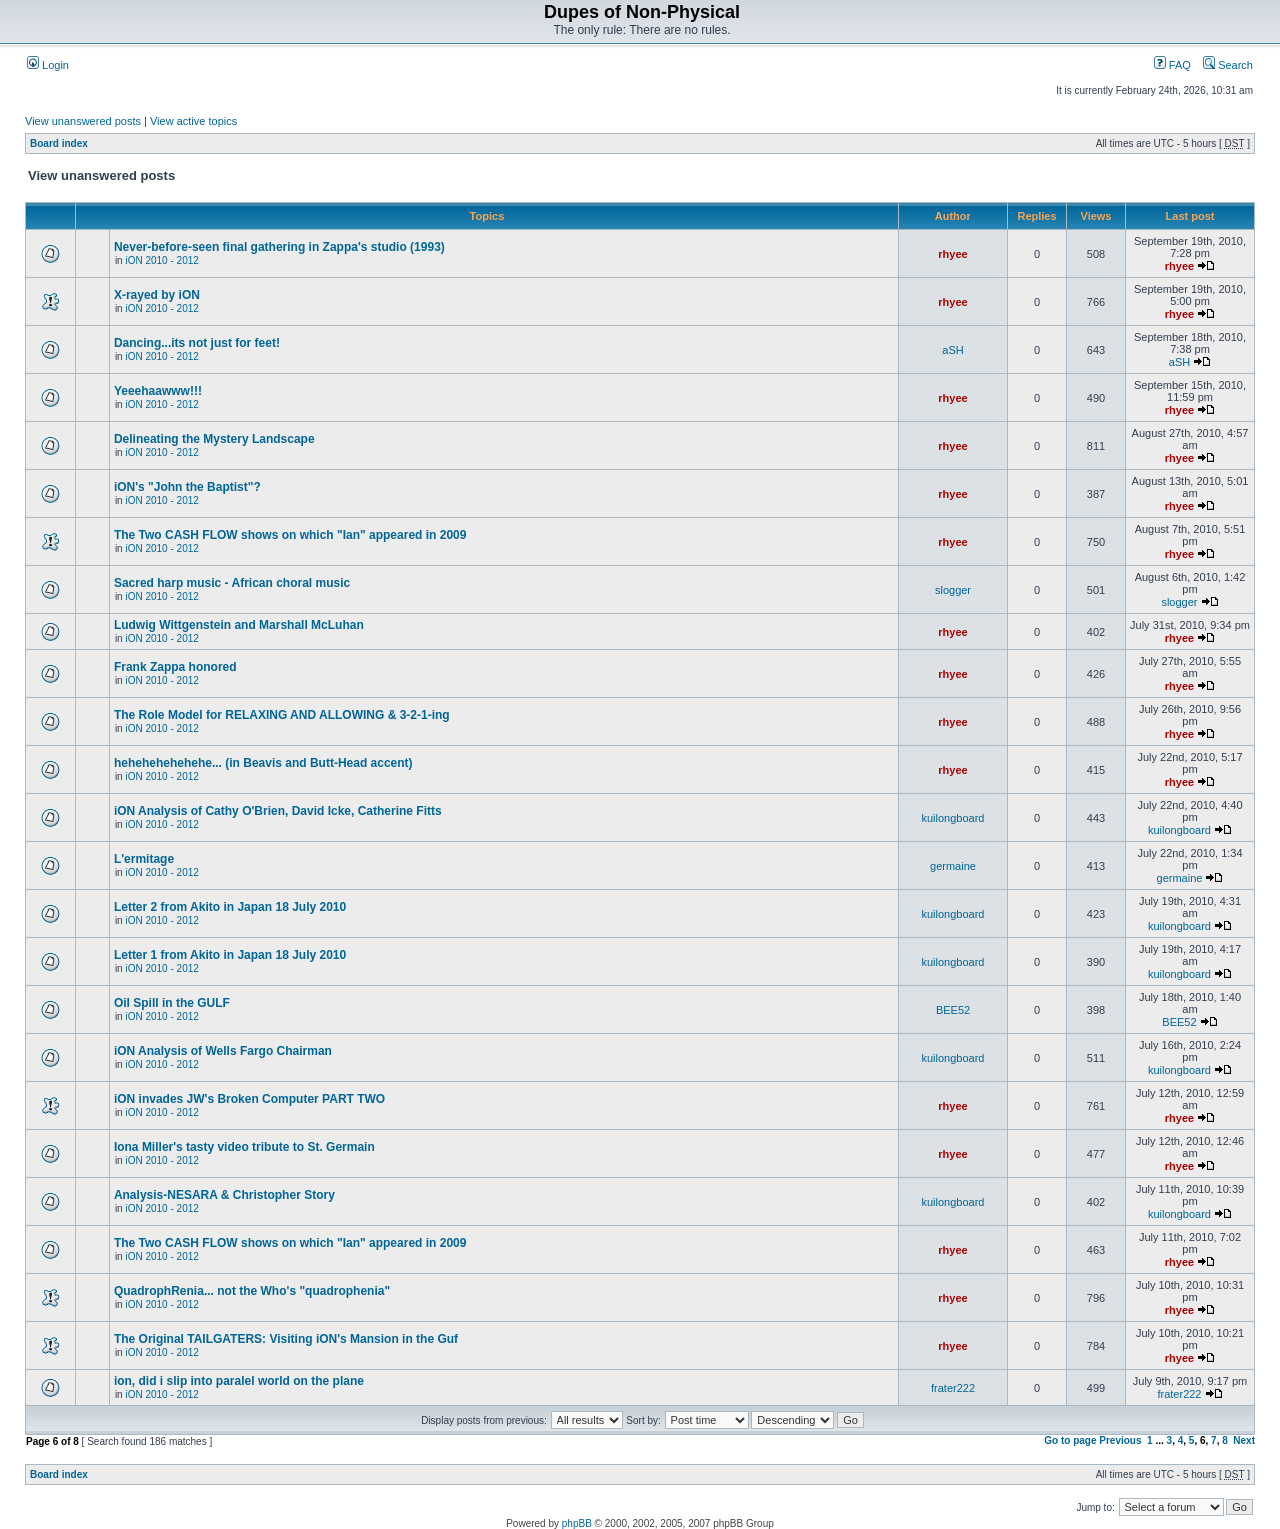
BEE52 (953, 1010)
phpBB (577, 1523)
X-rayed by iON (157, 295)
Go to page (1070, 1440)
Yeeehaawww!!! (158, 391)
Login (48, 65)
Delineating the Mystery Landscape (214, 439)
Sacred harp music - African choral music (232, 583)
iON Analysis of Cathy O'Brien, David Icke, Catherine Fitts (278, 811)
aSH (952, 350)
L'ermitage (144, 859)
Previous (1120, 1440)
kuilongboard (953, 818)
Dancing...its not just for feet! (197, 343)
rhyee (952, 254)
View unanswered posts (83, 121)
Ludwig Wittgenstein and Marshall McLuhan (239, 625)
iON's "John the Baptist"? (187, 487)
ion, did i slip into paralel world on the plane (239, 1381)
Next (1244, 1440)
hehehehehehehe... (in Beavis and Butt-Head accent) (263, 763)
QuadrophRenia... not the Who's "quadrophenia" (252, 1291)
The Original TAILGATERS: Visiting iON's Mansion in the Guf (286, 1339)
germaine (953, 866)
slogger (953, 590)
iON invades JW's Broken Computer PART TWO (249, 1099)
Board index (59, 143)
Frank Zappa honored (175, 667)
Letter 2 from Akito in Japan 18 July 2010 (230, 907)
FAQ (1172, 65)
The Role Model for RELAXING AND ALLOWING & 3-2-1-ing (282, 715)
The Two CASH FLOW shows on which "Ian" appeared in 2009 (290, 535)
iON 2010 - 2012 (161, 260)
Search (1228, 65)
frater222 (953, 1388)
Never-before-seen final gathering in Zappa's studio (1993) (279, 247)
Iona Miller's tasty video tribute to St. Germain (244, 1147)
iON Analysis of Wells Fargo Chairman (223, 1051)
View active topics (193, 121)
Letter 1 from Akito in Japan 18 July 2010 (230, 955)
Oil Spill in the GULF (172, 1003)
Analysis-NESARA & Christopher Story (224, 1195)
